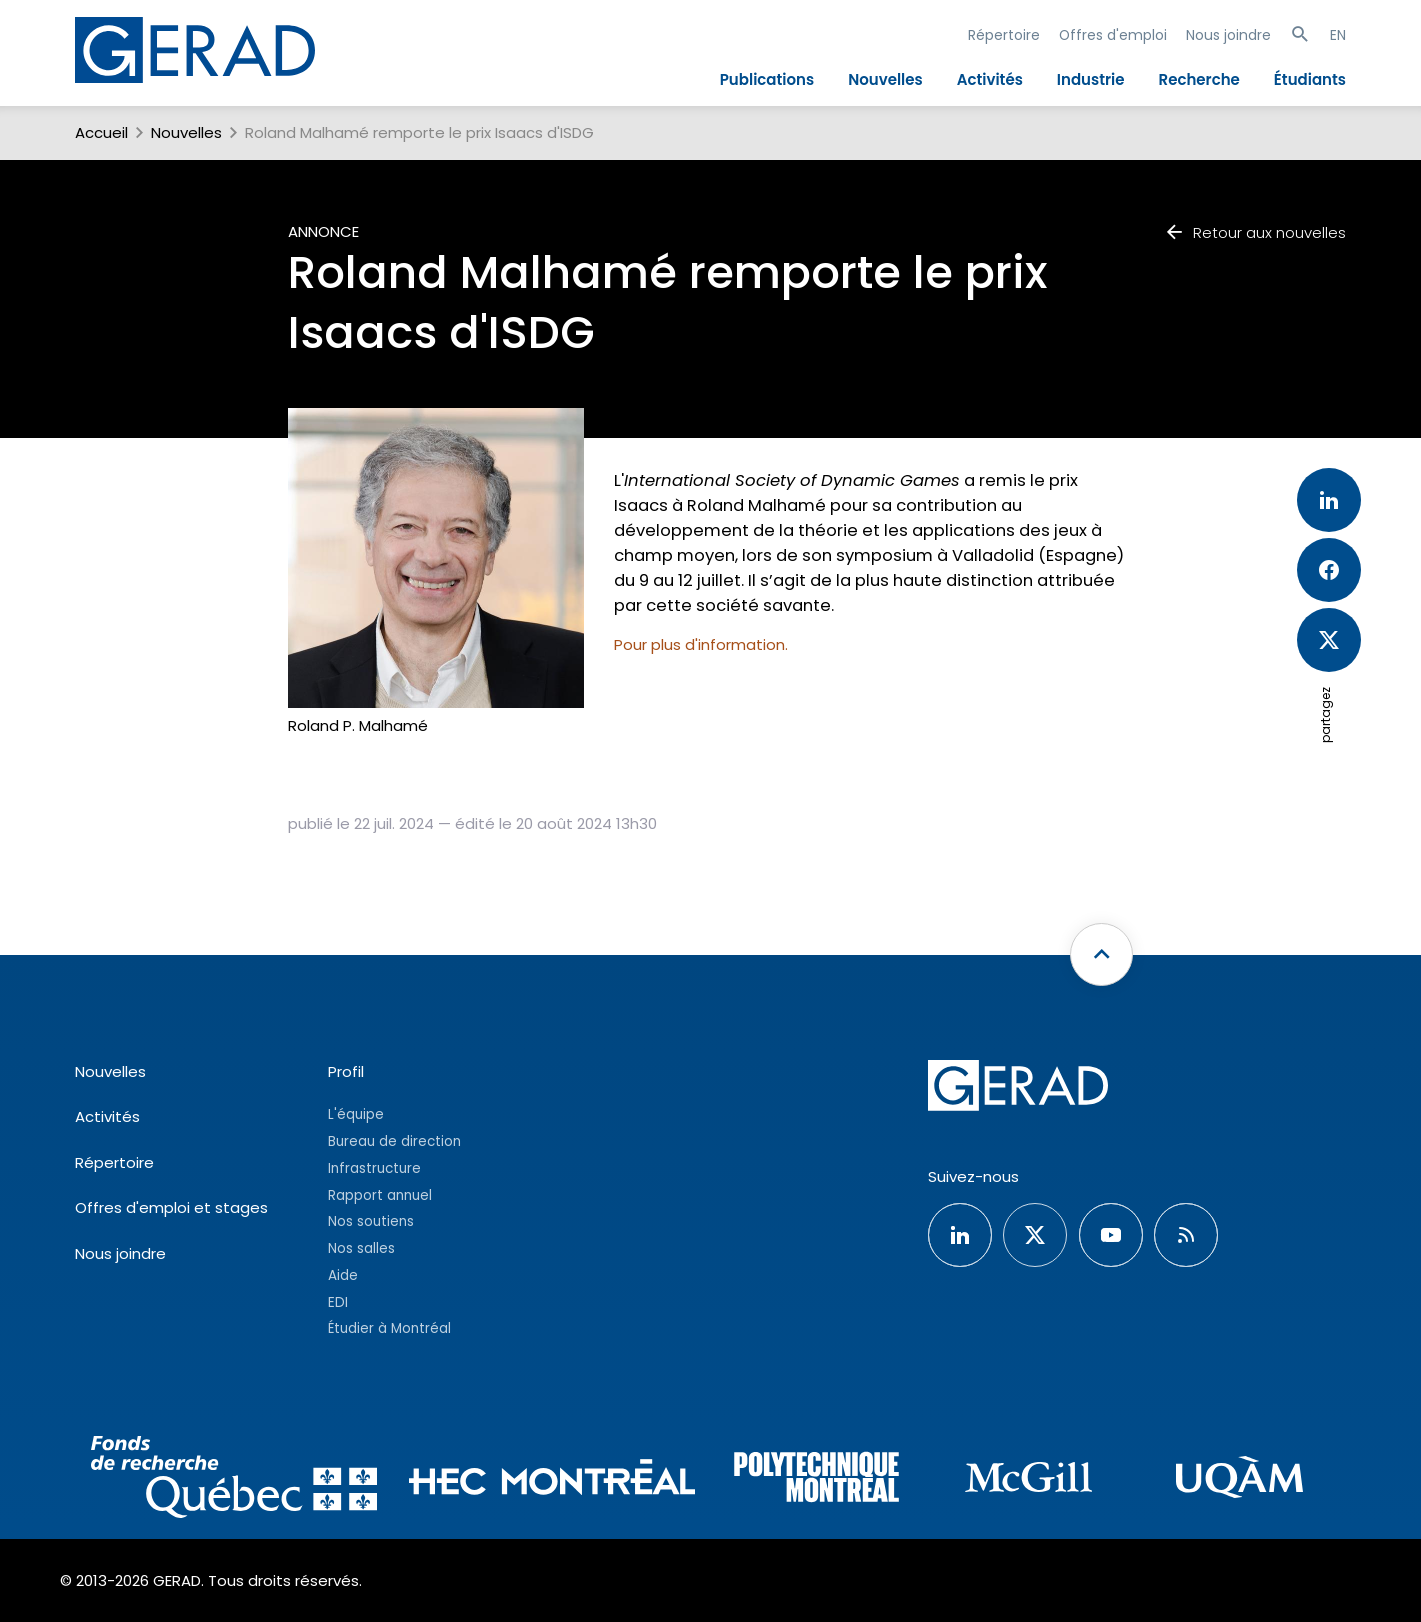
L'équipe (356, 1114)
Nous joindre (1228, 35)
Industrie (1091, 79)
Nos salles (361, 1248)
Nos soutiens (371, 1221)
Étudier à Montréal (389, 1328)
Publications (767, 79)
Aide (343, 1275)
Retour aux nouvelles (1255, 232)
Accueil (101, 132)
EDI (338, 1302)
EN (1338, 35)
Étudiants (1310, 79)
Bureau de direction (394, 1141)
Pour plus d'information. (701, 644)
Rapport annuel (380, 1195)
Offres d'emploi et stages (171, 1207)
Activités (990, 79)
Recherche (1199, 79)
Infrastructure (374, 1168)
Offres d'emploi (1113, 35)
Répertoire (1004, 35)
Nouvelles (885, 79)
